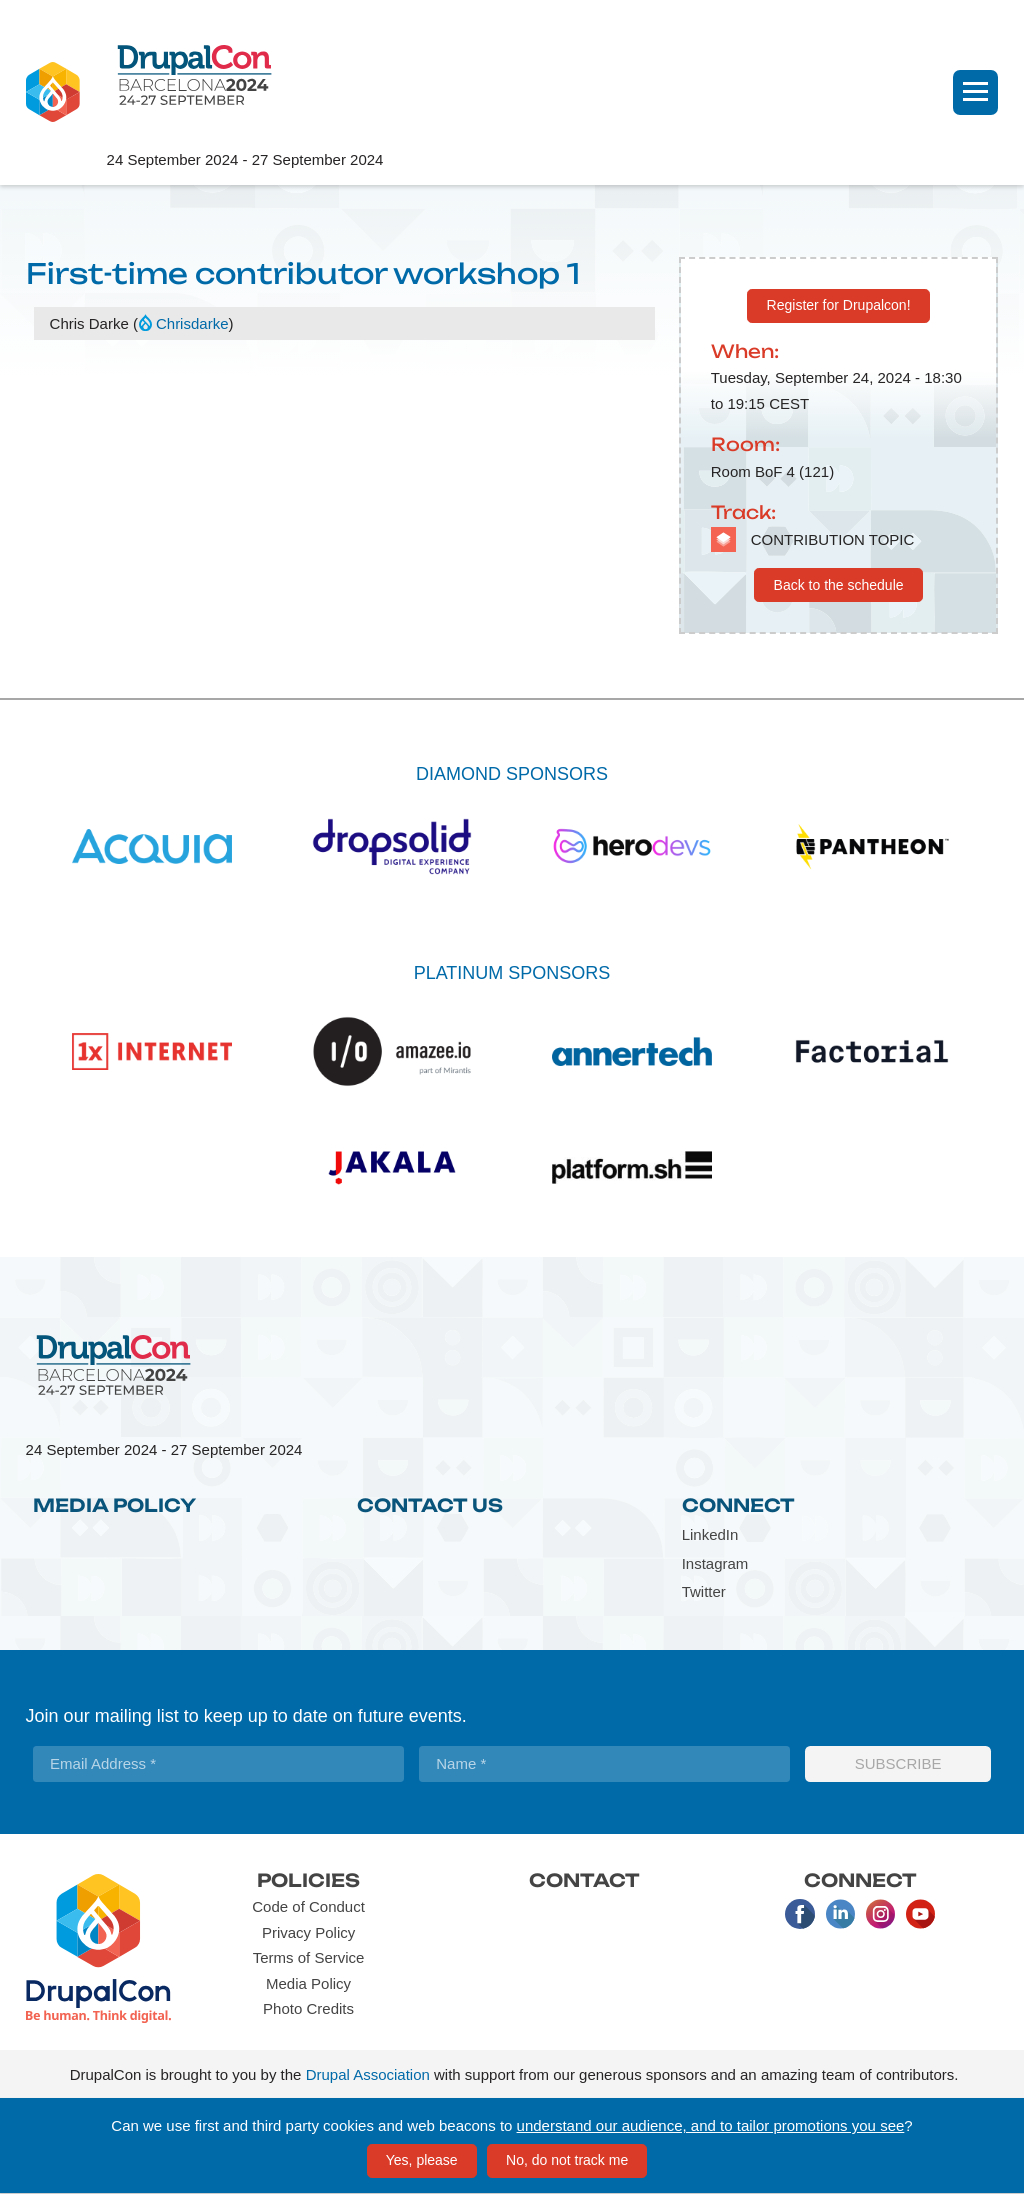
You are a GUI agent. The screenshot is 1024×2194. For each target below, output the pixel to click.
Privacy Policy (308, 1932)
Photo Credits (308, 2008)
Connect (738, 1505)
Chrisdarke (192, 323)
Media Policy (114, 1505)
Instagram (715, 1563)
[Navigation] (975, 92)
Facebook (800, 1914)
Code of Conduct (308, 1906)
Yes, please (422, 2160)
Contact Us (430, 1505)
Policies (308, 1880)
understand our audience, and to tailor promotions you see (711, 2125)
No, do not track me (567, 2160)
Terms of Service (309, 1957)
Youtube (920, 1914)
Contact (584, 1880)
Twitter (704, 1591)
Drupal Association (368, 2074)
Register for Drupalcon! (839, 305)
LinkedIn (710, 1534)
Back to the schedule (839, 585)
